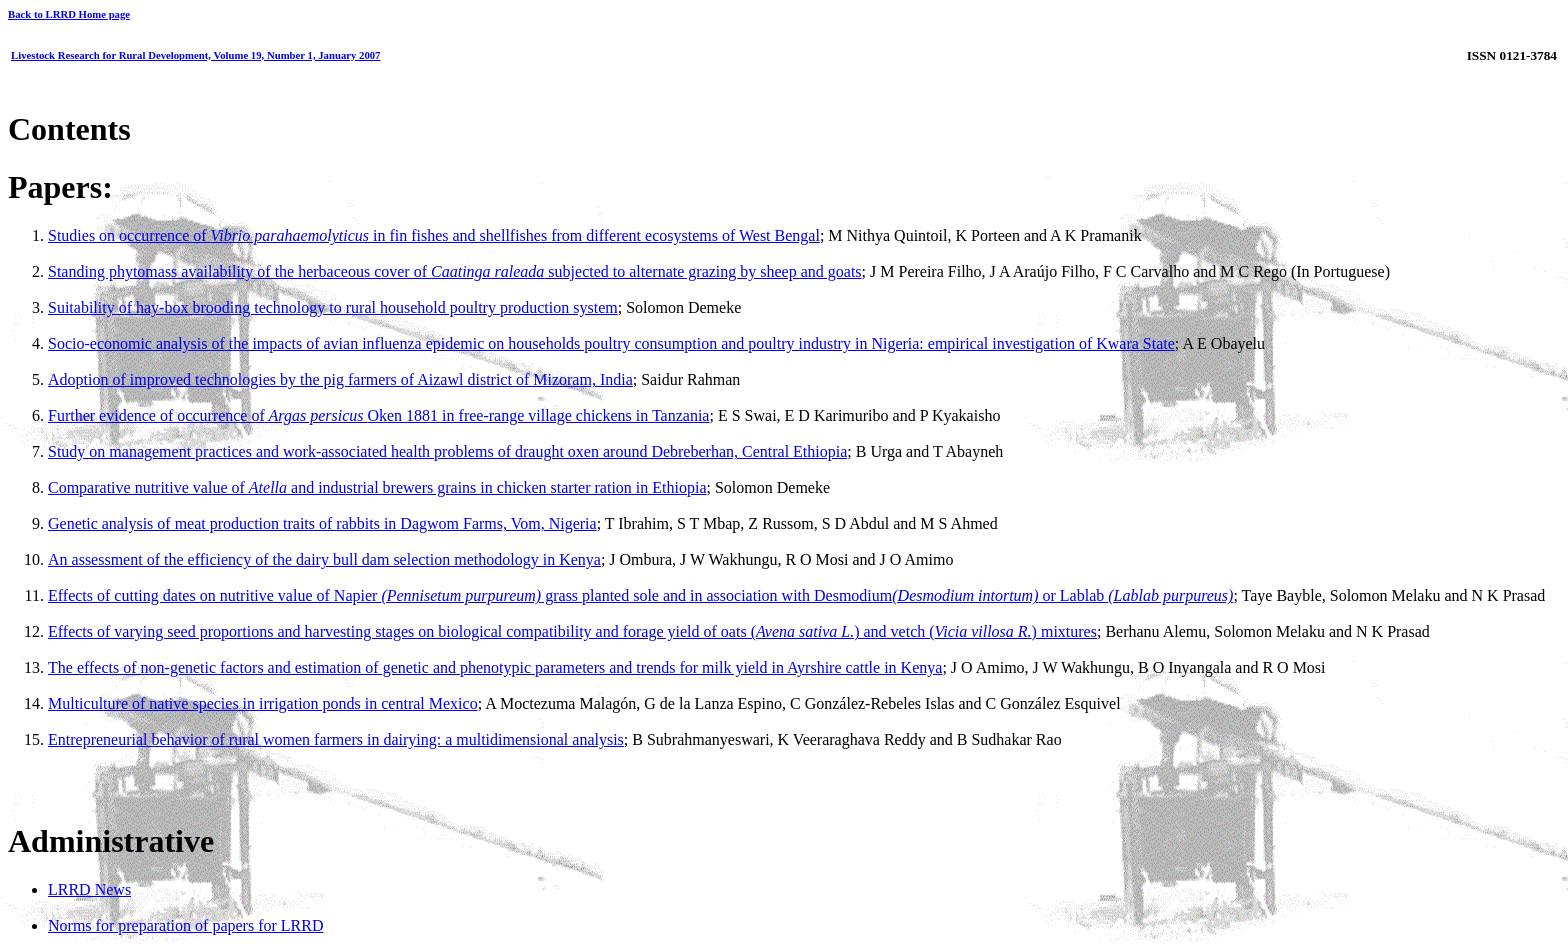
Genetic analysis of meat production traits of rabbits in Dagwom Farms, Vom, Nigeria (322, 523)
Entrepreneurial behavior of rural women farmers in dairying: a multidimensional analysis (336, 739)
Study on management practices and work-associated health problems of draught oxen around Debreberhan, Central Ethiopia (447, 451)
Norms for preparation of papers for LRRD (185, 925)
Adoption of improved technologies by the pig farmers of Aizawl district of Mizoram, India (340, 379)
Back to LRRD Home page (69, 14)
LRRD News (89, 889)
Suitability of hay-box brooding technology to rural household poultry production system (333, 307)
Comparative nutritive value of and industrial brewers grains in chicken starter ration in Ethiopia (377, 487)
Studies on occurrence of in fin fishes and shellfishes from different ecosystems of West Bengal (434, 235)
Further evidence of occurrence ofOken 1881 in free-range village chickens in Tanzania (378, 415)
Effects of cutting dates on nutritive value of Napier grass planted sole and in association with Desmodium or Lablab (640, 595)
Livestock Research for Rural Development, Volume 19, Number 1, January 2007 (195, 55)
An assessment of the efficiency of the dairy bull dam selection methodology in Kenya (324, 559)
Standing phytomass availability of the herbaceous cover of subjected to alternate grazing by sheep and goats (455, 271)
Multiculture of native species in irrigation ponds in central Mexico (263, 703)
